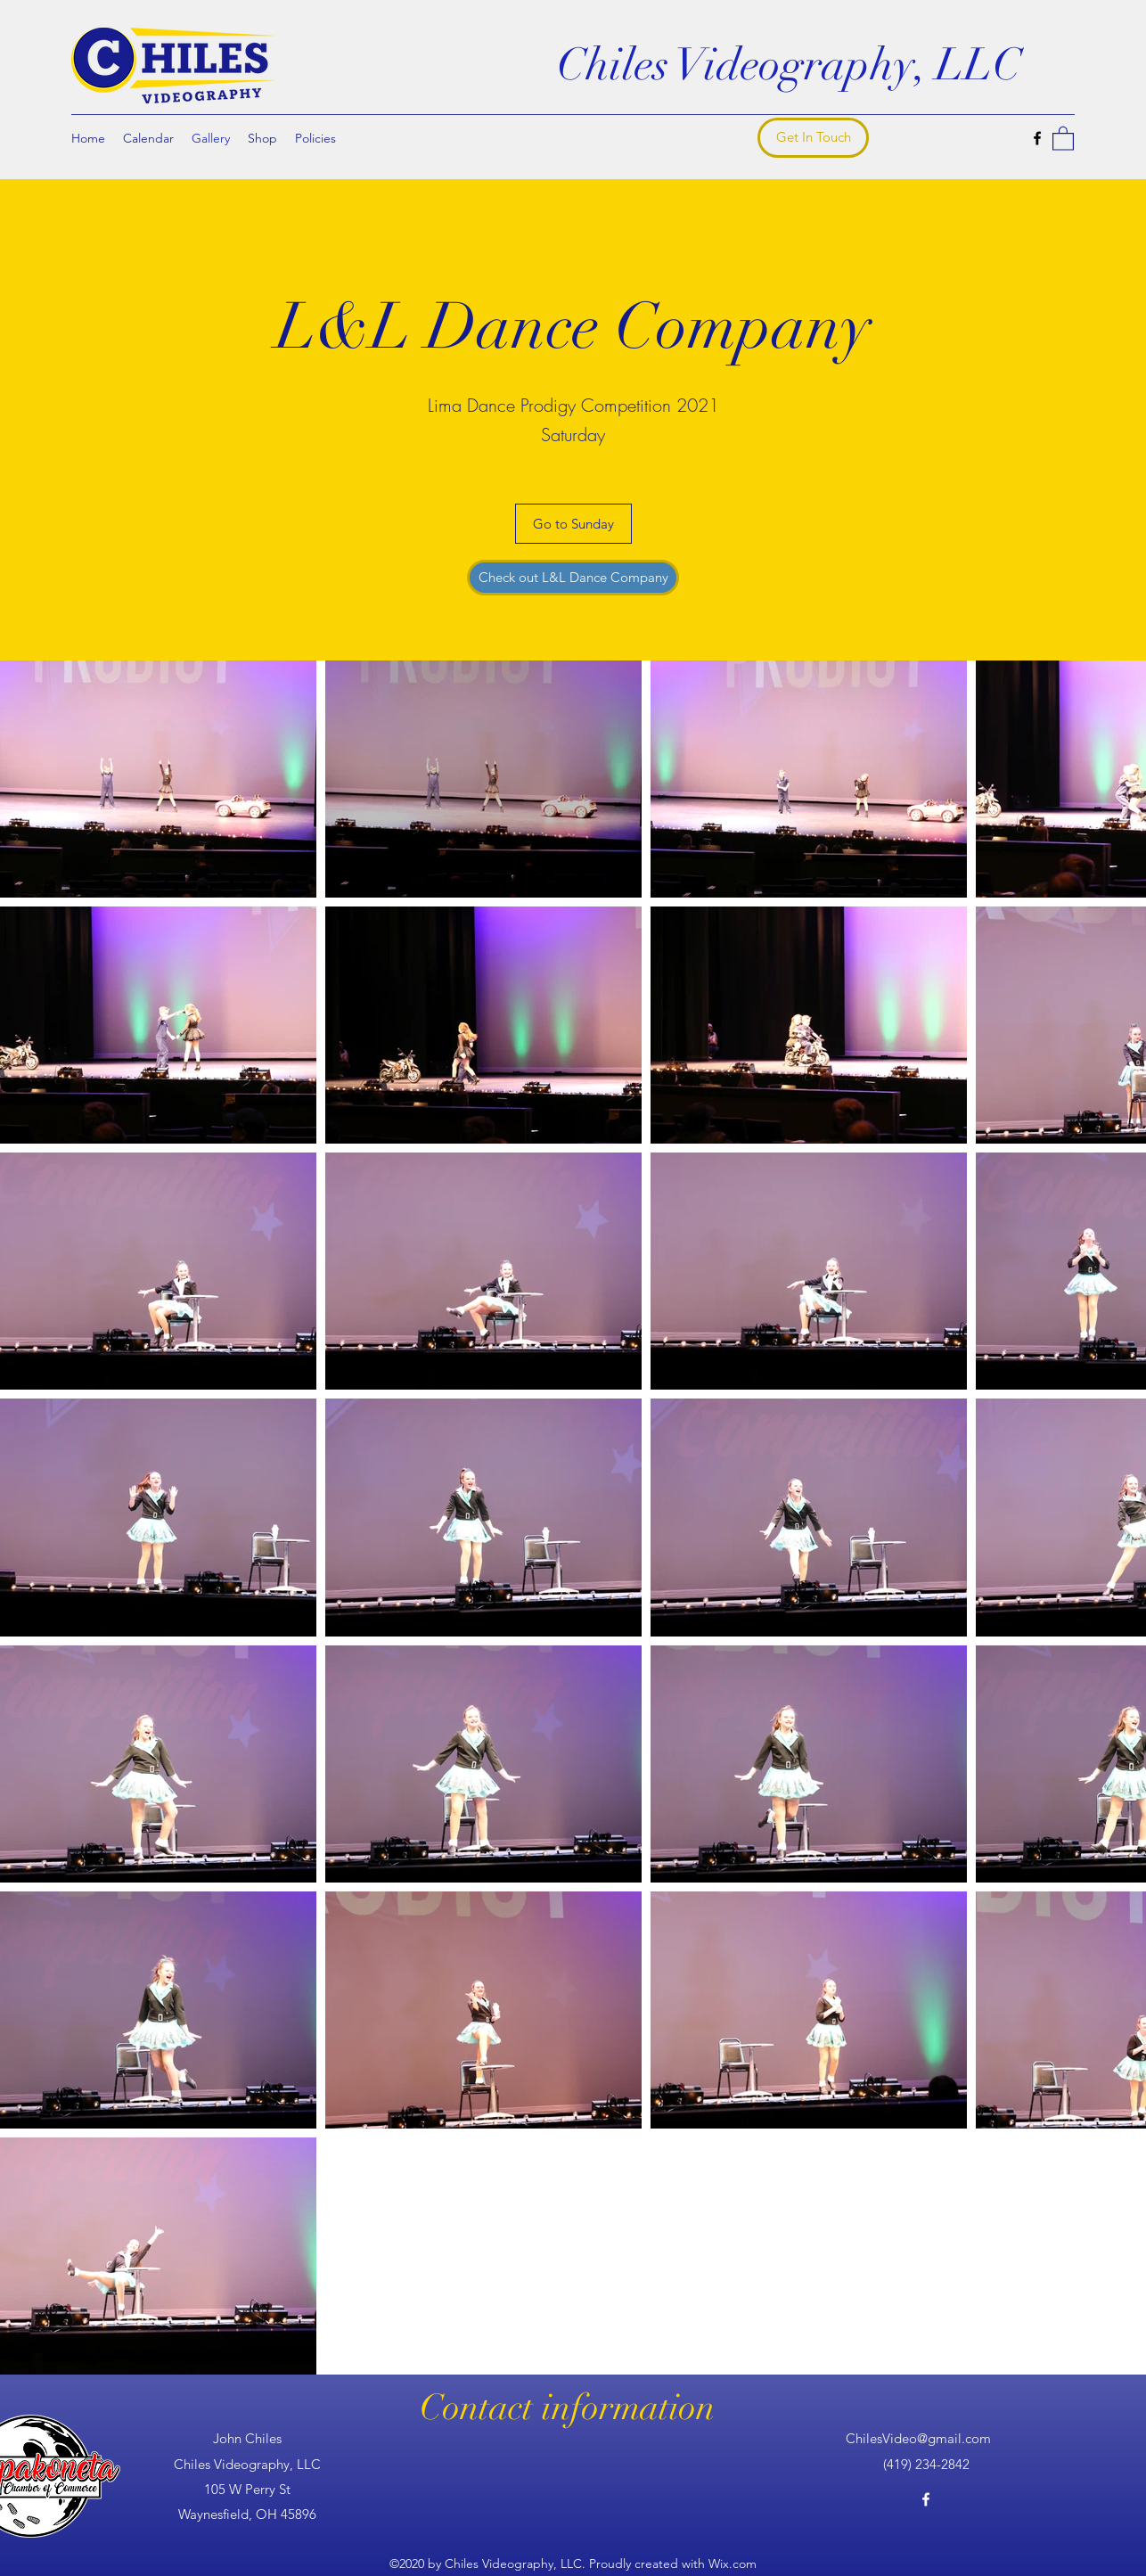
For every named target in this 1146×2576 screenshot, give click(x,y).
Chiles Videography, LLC (789, 65)
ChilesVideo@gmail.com (918, 2438)
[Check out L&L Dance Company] (573, 577)
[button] (1063, 138)
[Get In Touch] (813, 138)
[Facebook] (1037, 138)
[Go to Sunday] (573, 524)
